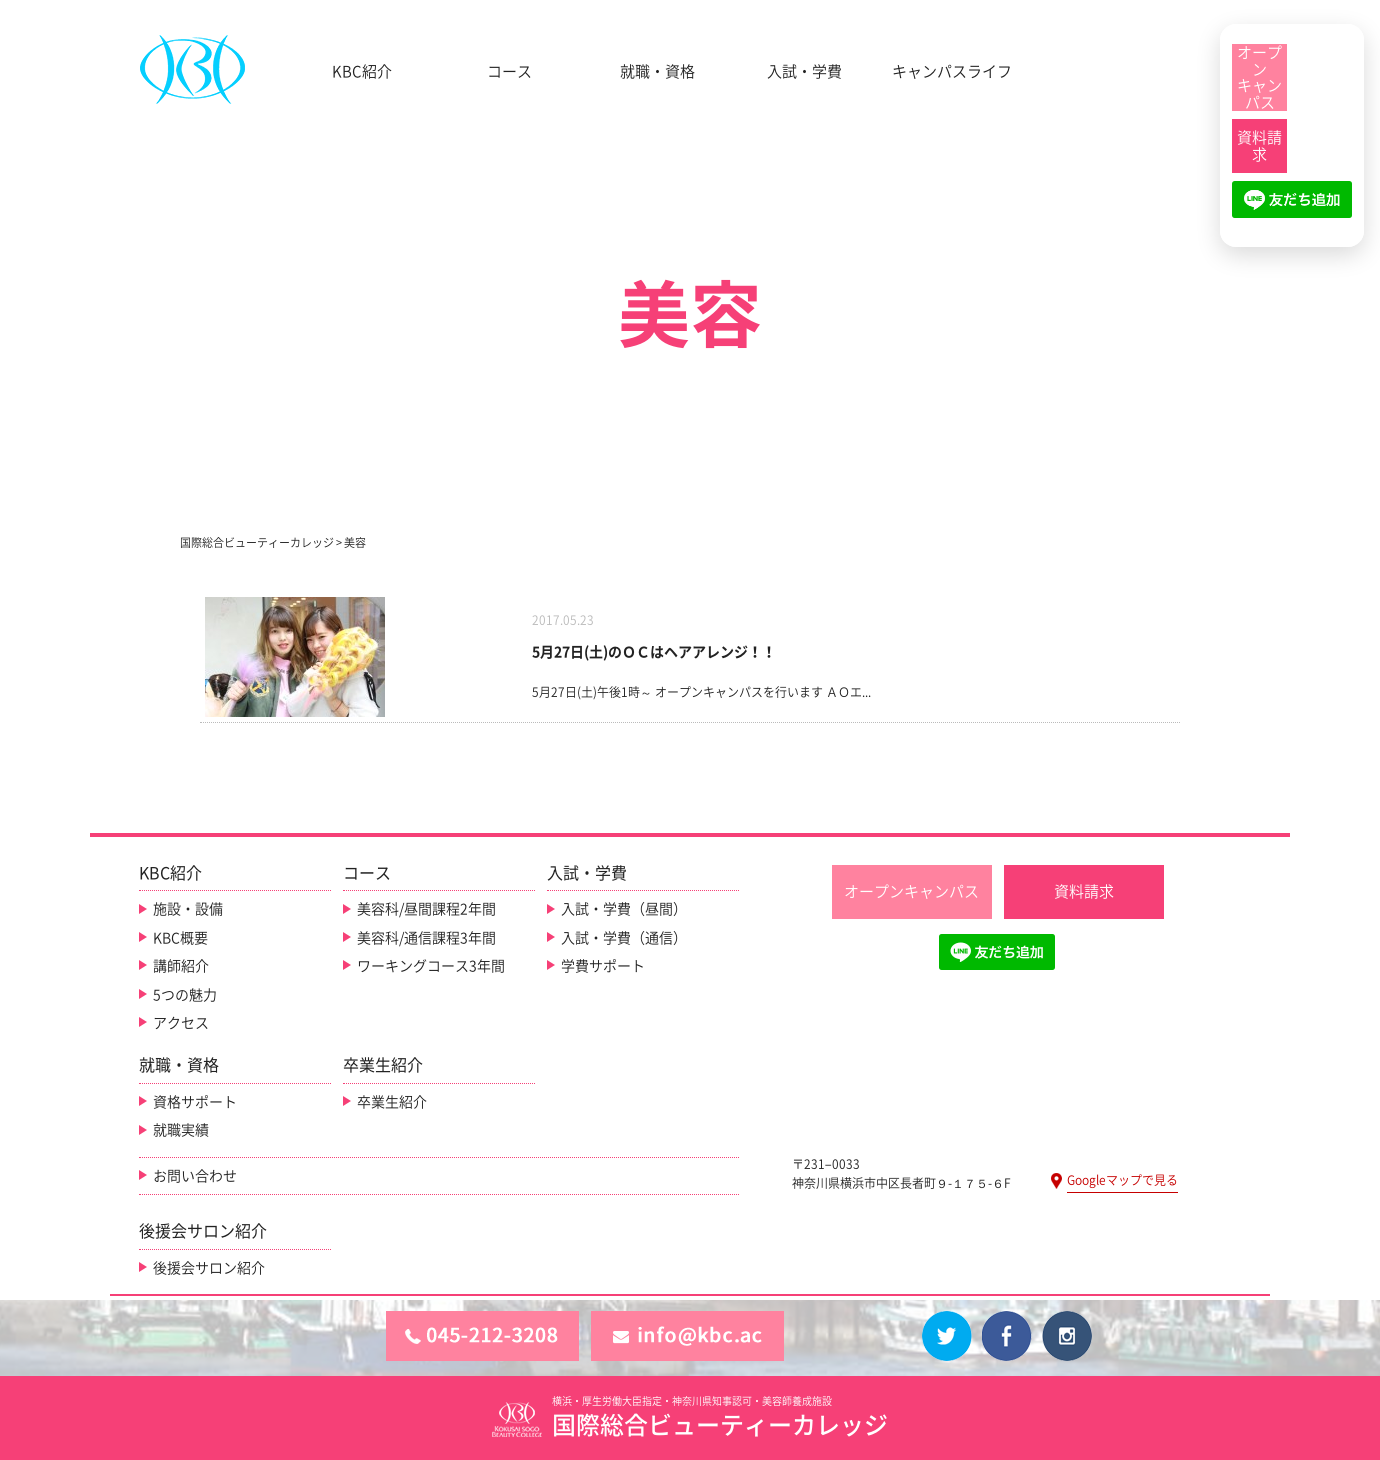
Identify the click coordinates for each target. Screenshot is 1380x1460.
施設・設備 (188, 909)
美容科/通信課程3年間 (426, 938)
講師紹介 (181, 966)
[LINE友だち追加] (1292, 208)
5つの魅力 (185, 995)
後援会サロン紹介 (209, 1268)
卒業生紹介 (392, 1102)
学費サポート (603, 966)
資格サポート (195, 1102)
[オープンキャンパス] (1259, 77)
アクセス (181, 1023)
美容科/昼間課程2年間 (426, 909)
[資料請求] (1259, 146)
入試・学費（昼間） (624, 909)
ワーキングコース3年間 (431, 966)
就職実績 (181, 1130)
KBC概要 (180, 938)
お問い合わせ (195, 1176)
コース (509, 71)
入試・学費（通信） (624, 938)
